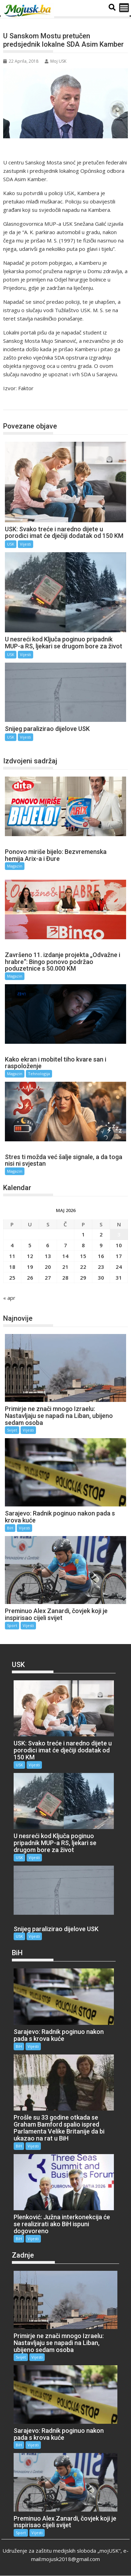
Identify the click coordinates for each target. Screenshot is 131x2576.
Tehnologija (39, 1073)
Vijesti (25, 544)
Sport (12, 1625)
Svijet (12, 1430)
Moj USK (55, 61)
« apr (9, 1297)
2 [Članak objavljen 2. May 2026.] (101, 1234)
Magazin (14, 866)
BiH (10, 1527)
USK (16, 403)
